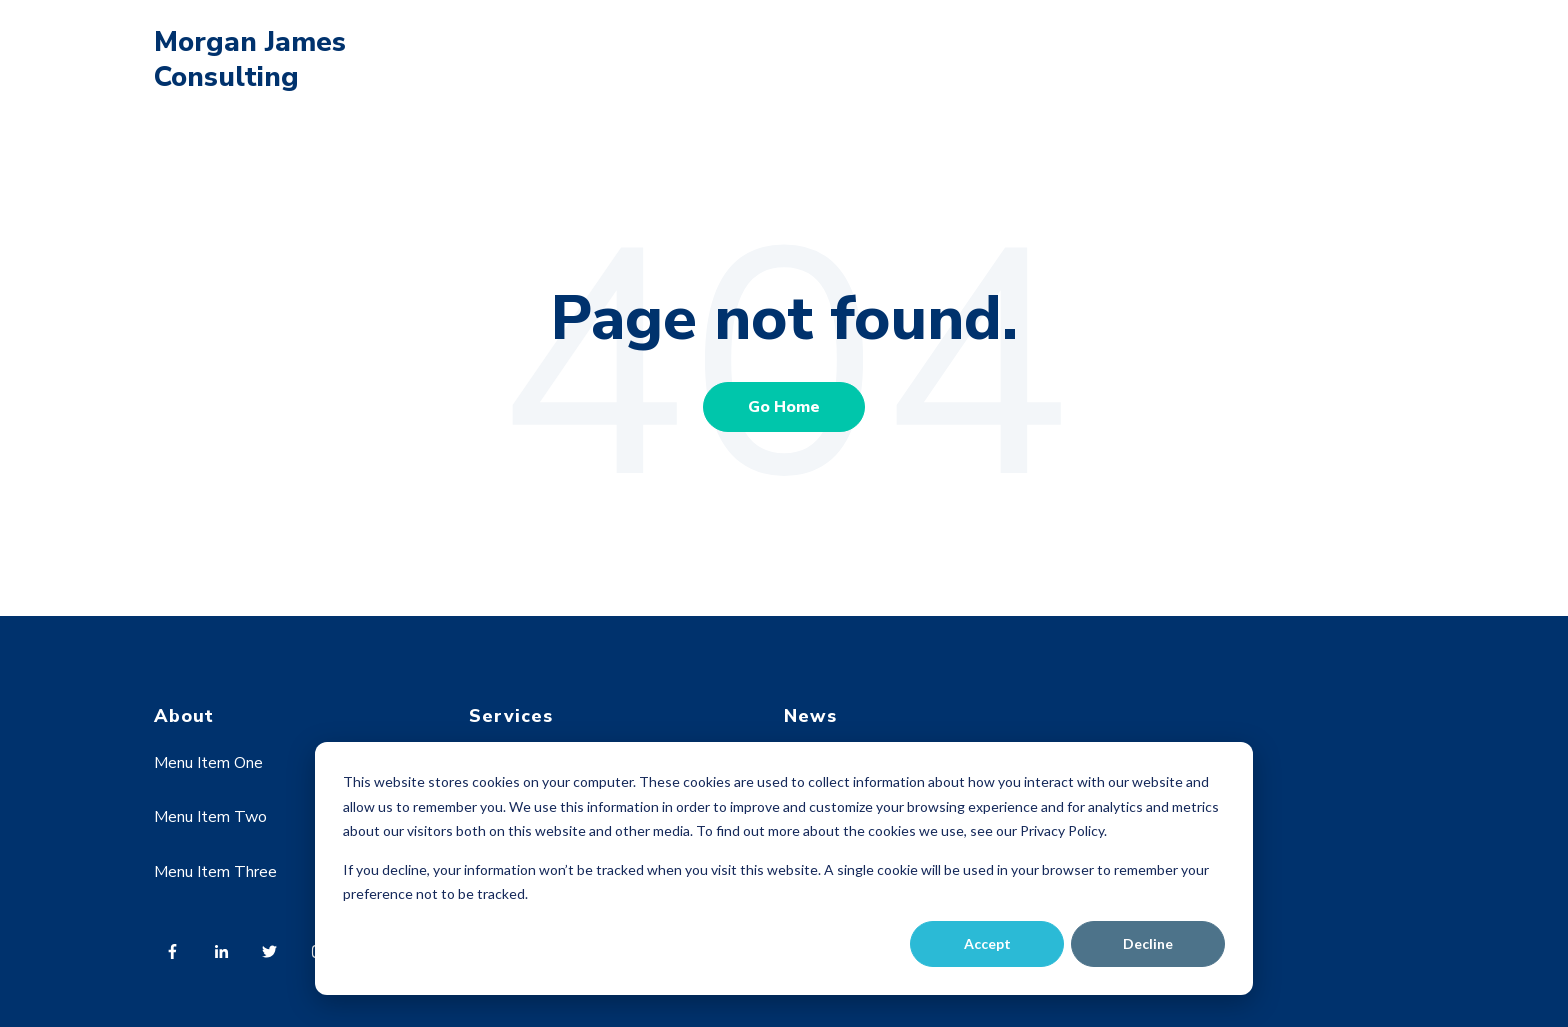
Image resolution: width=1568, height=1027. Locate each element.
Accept (987, 943)
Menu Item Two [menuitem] (210, 817)
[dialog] (784, 868)
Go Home (784, 407)
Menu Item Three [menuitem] (215, 872)
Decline (1148, 943)
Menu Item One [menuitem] (208, 763)
